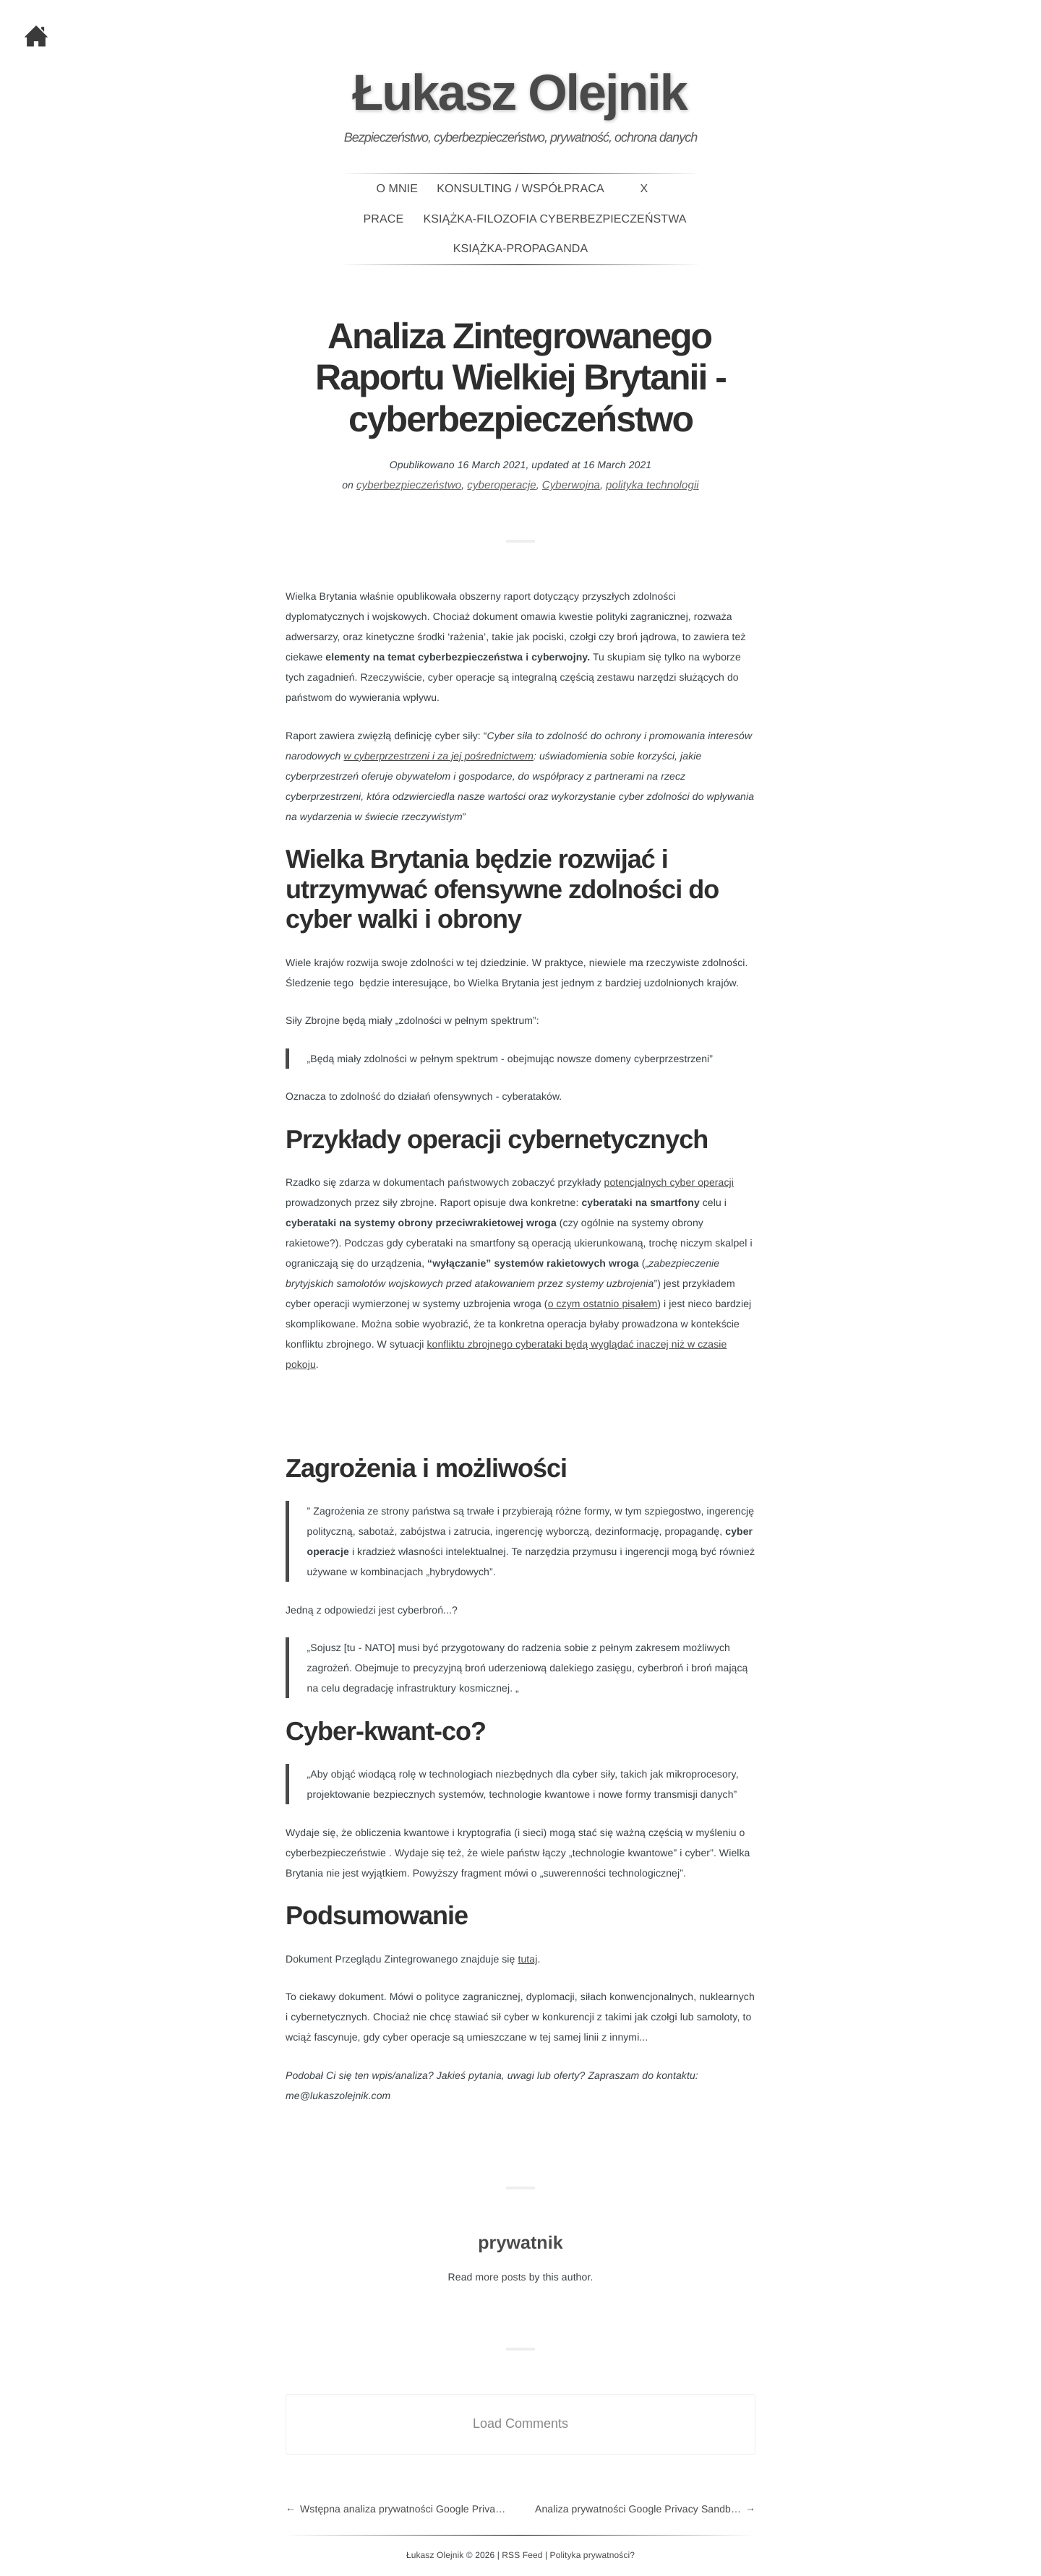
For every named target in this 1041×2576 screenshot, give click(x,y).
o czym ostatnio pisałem (603, 1303)
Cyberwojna (571, 485)
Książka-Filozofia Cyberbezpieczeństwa (555, 219)
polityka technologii (652, 485)
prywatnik (520, 2243)
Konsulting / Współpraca (520, 189)
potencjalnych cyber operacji (669, 1182)
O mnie (397, 189)
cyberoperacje (501, 485)
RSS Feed (522, 2555)
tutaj (527, 1959)
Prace (384, 219)
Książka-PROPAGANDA (520, 249)
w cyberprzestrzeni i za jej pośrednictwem (438, 756)
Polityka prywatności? (592, 2555)
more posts (500, 2277)
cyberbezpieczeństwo (408, 485)
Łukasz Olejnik (519, 92)
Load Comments (520, 2423)
